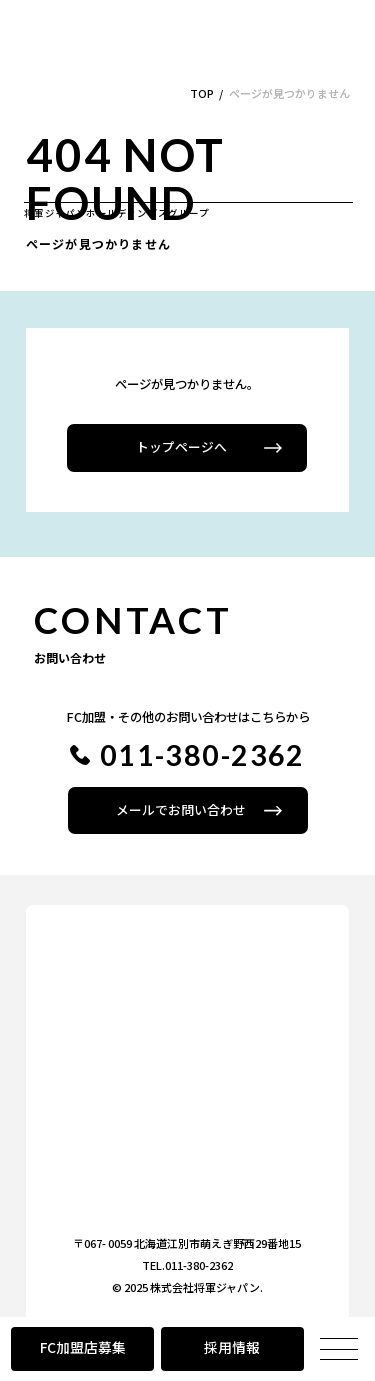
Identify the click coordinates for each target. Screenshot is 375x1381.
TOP (202, 93)
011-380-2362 (202, 755)
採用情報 (232, 1347)
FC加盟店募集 (83, 1347)
